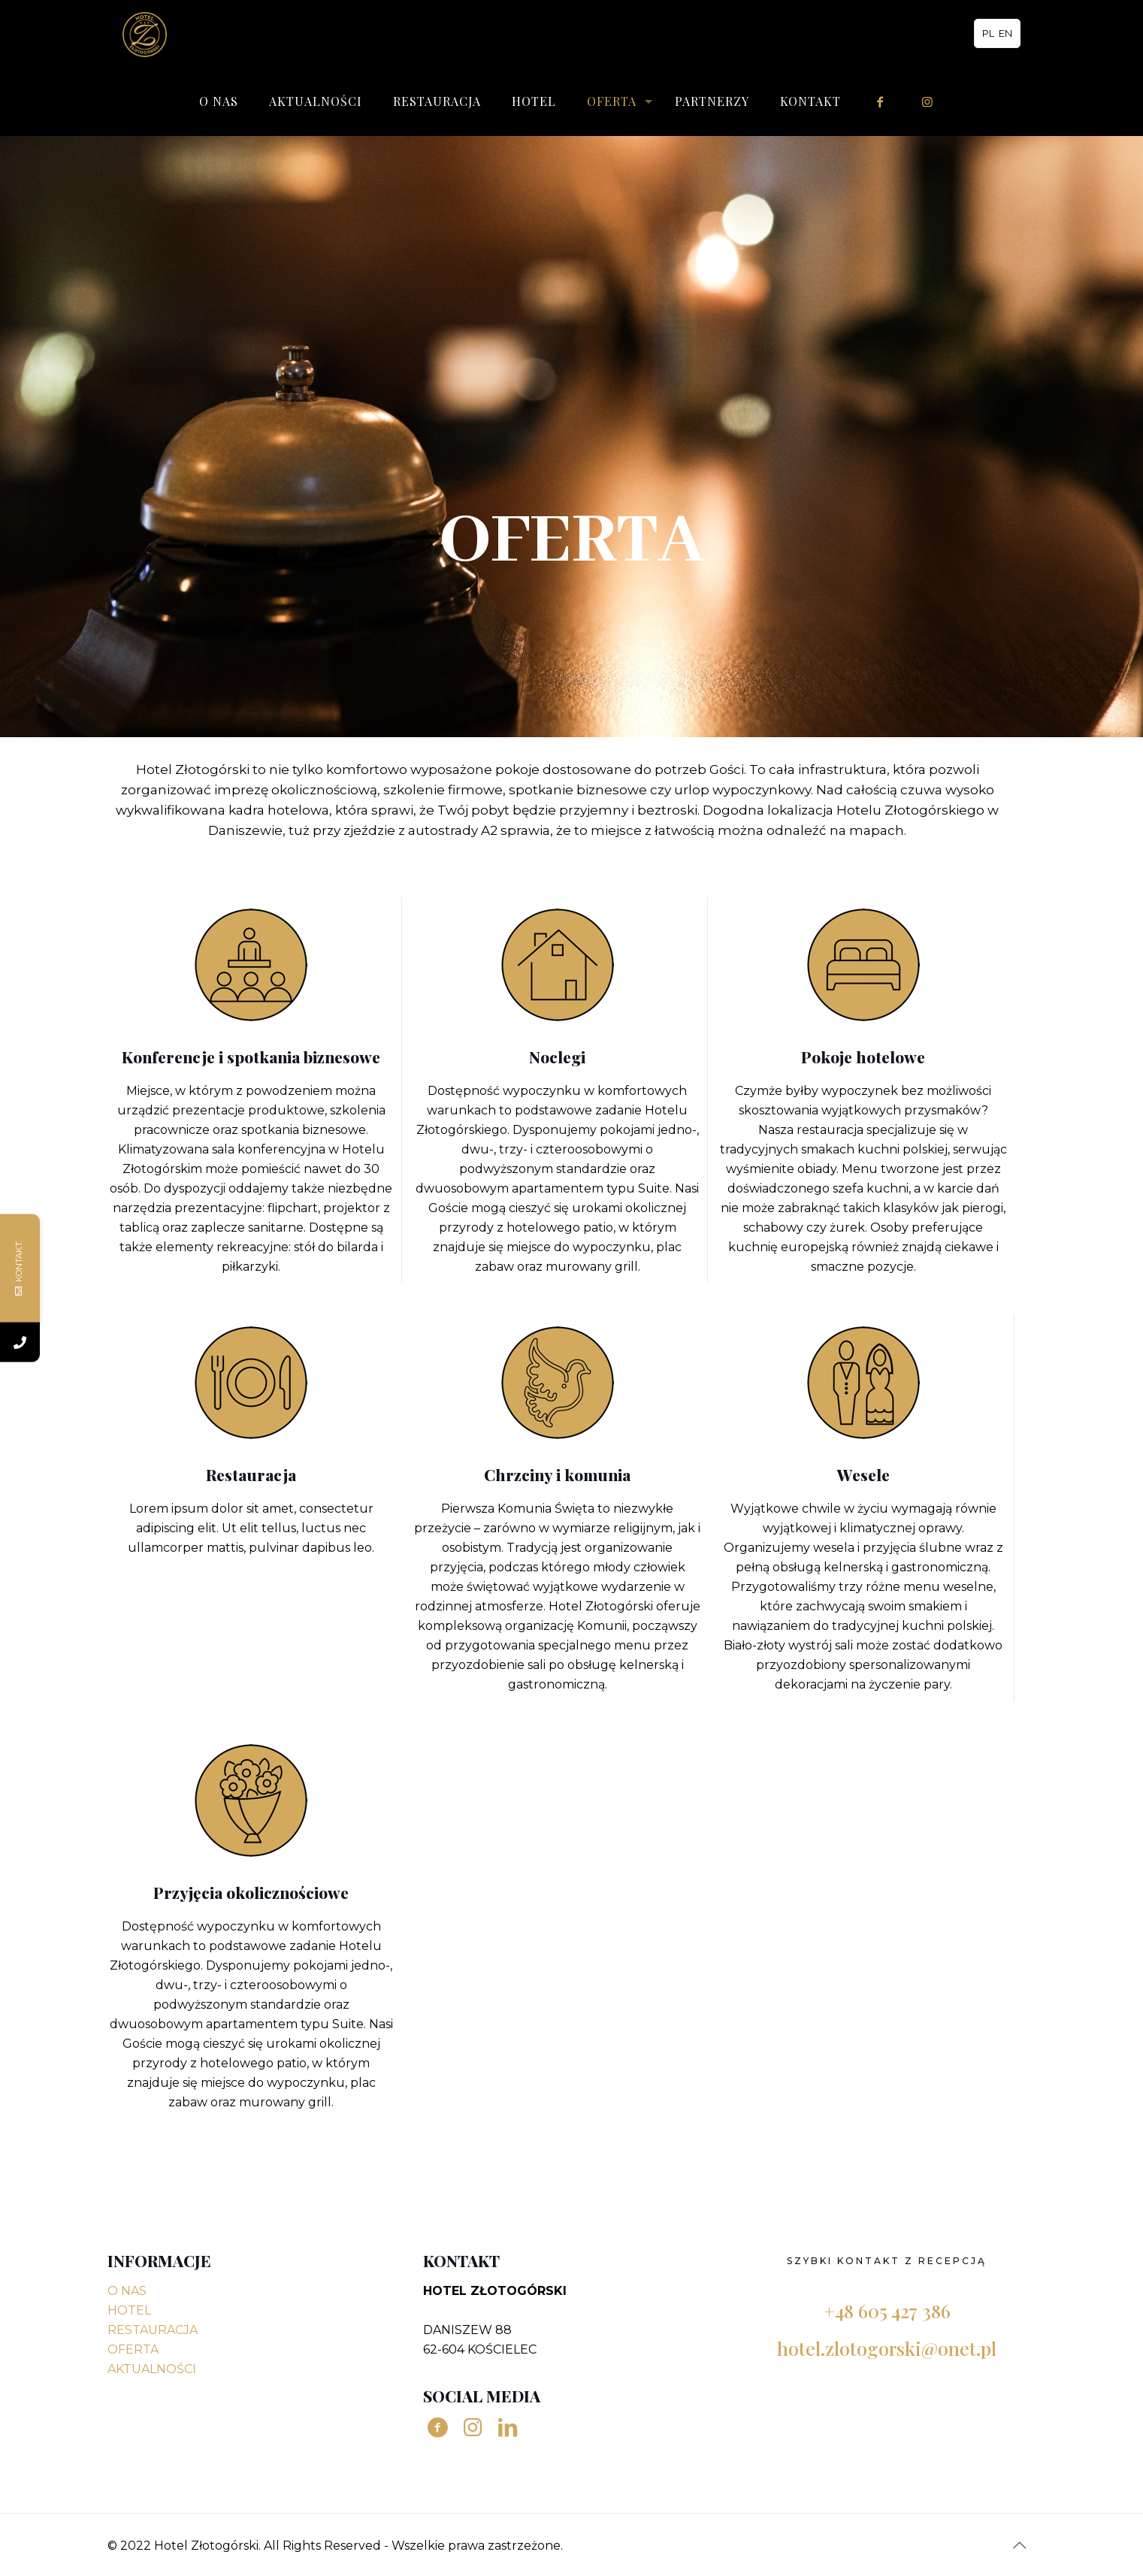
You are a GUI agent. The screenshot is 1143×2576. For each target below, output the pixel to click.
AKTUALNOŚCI (151, 2369)
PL (988, 33)
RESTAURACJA (152, 2330)
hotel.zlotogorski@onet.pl (886, 2348)
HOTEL (129, 2310)
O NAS (127, 2291)
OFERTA (133, 2349)
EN (1005, 33)
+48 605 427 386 (887, 2310)
